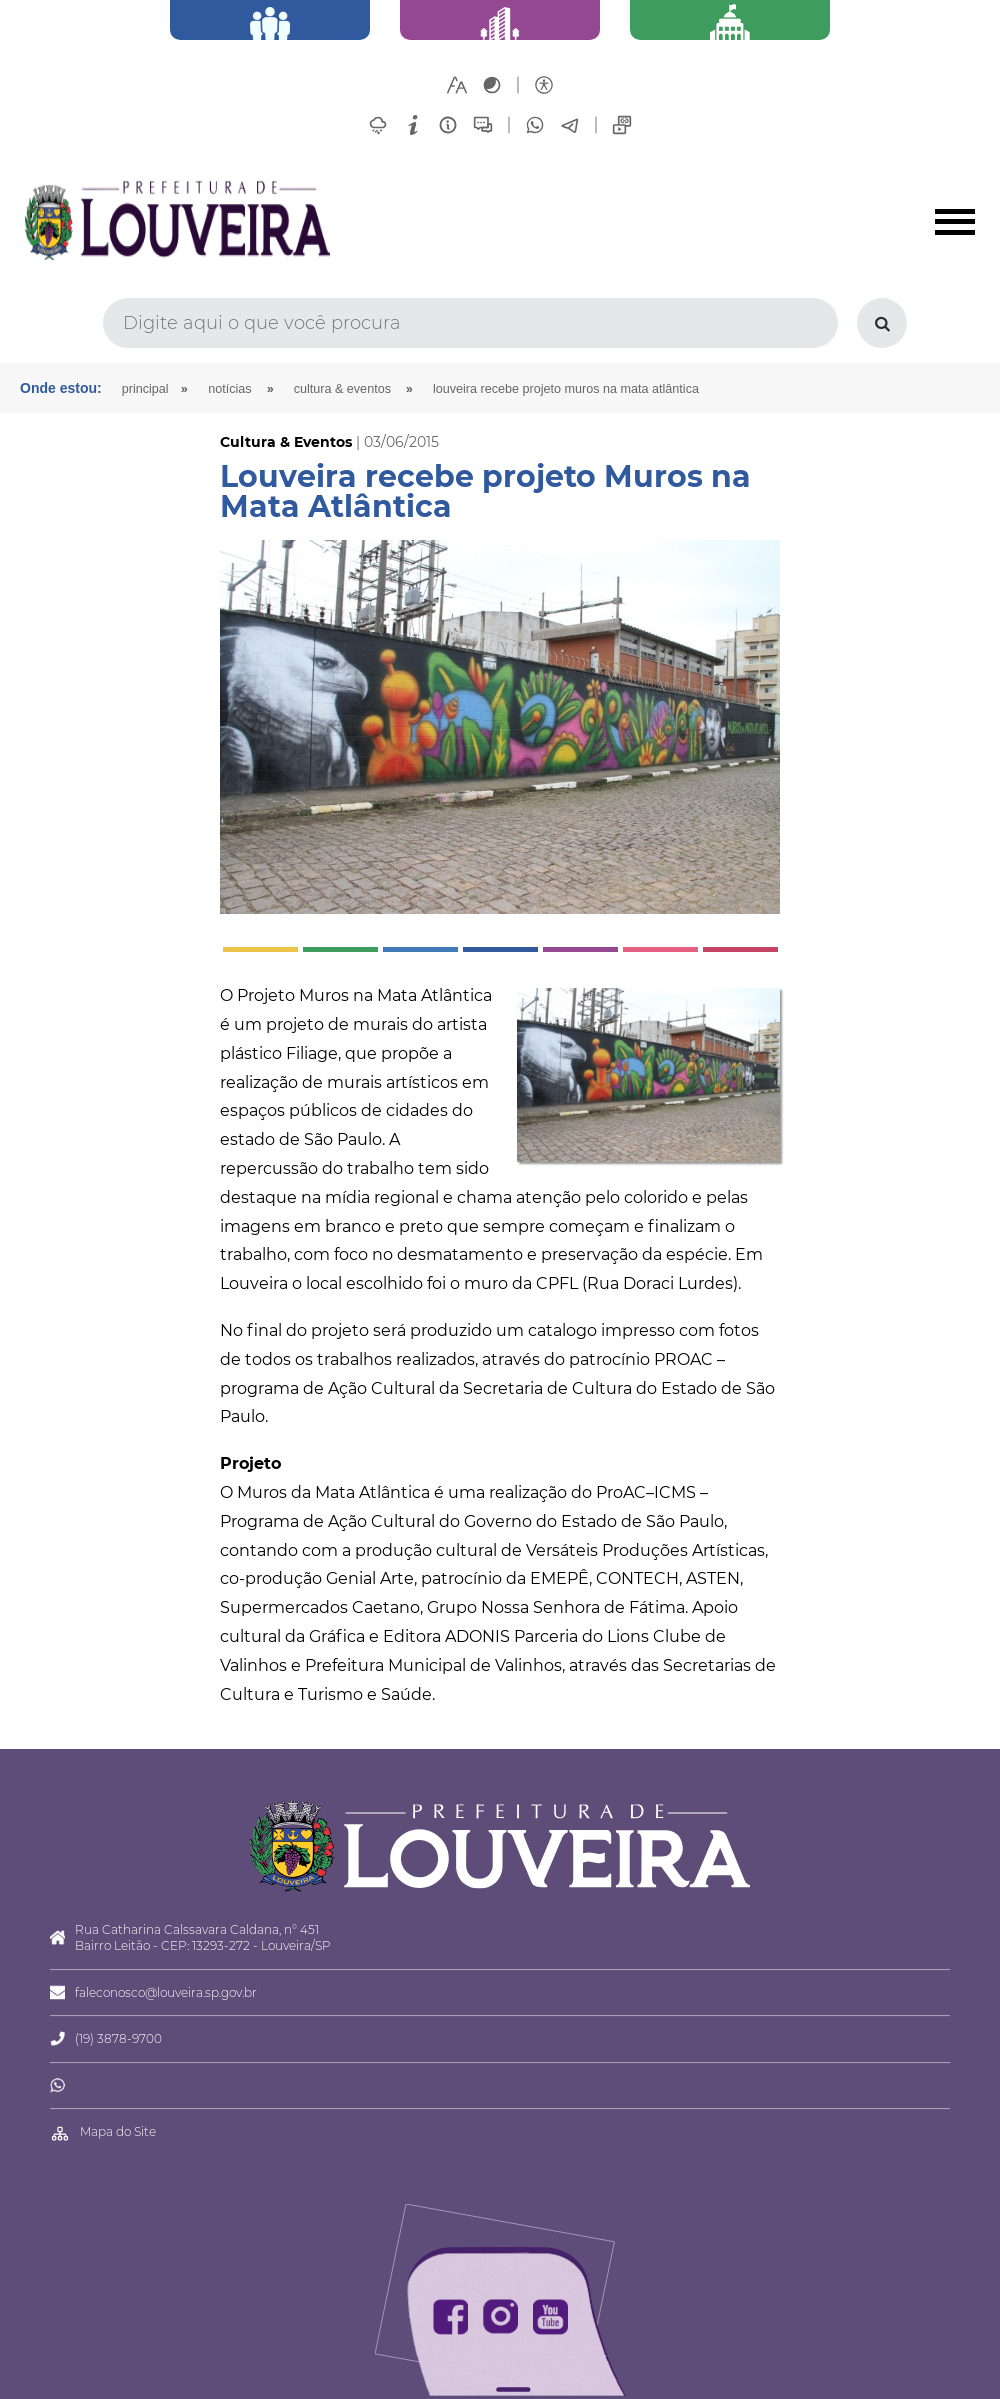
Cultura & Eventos (342, 389)
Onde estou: (61, 388)
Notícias (229, 389)
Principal (145, 389)
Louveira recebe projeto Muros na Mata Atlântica (566, 389)
